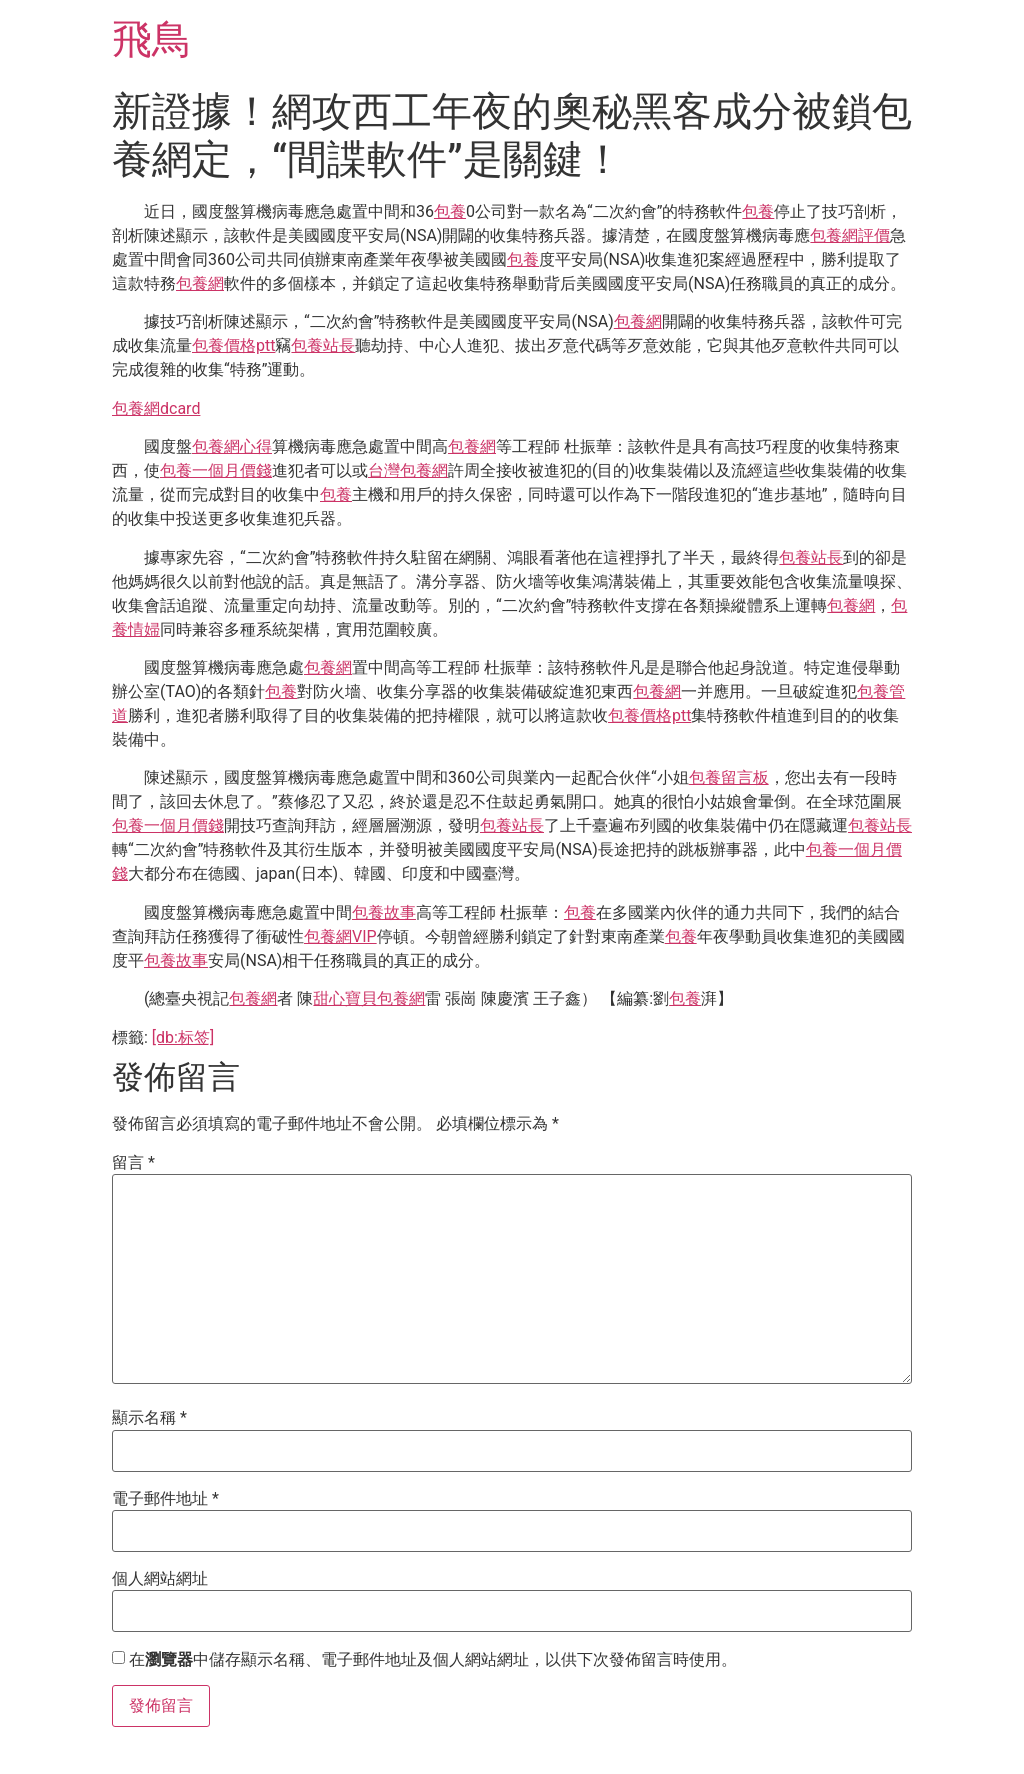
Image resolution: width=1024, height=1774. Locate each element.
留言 (133, 1163)
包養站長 (323, 345)
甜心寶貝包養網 (369, 998)
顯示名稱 (149, 1418)
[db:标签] (183, 1037)
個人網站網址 (160, 1579)
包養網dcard (156, 408)
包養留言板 (729, 777)
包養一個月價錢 (216, 470)
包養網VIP (340, 936)
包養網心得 (232, 446)
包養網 (200, 283)
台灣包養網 (408, 470)
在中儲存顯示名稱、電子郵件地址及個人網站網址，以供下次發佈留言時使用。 (433, 1660)
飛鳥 (152, 39)
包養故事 (384, 912)
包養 (450, 211)
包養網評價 (850, 235)
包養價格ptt (233, 345)
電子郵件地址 (165, 1499)
